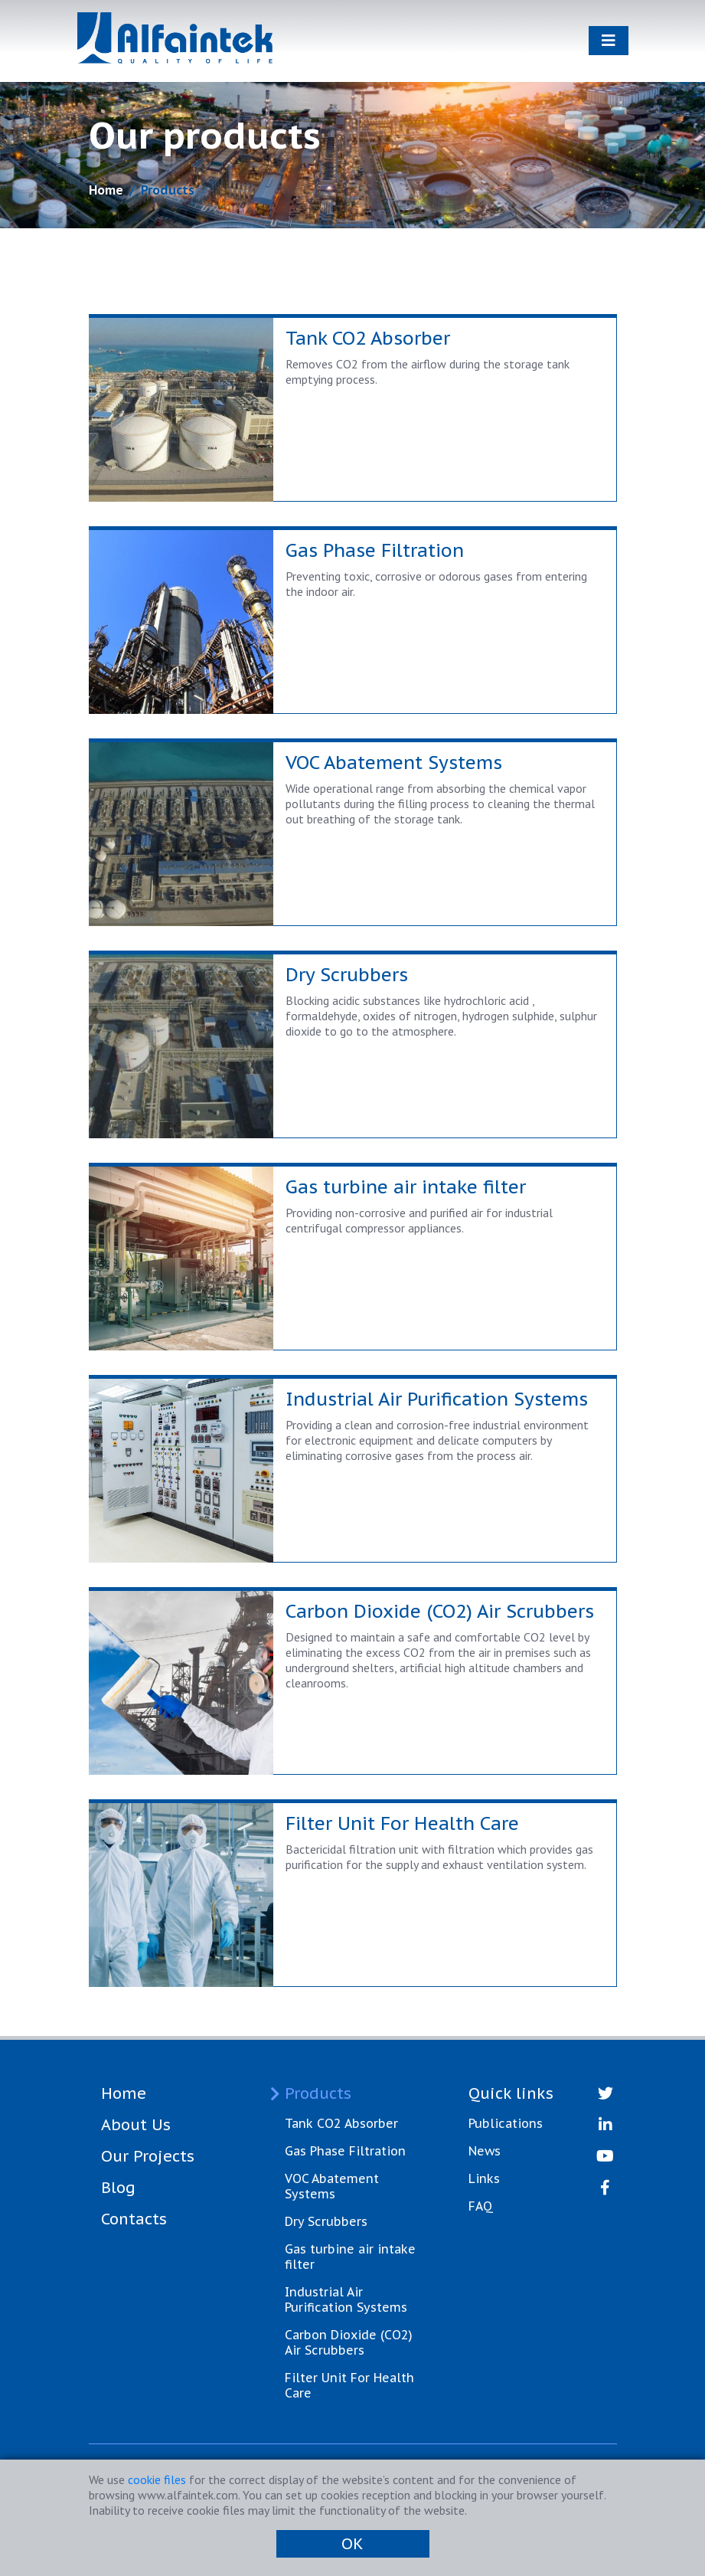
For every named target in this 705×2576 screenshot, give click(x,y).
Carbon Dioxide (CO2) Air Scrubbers (349, 2342)
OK (352, 2544)
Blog (118, 2188)
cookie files (157, 2479)
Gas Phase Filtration (345, 2151)
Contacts (134, 2219)
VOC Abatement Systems (332, 2186)
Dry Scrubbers (326, 2221)
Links (484, 2178)
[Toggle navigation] (608, 40)
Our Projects (147, 2156)
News (484, 2151)
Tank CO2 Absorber (341, 2123)
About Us (136, 2125)
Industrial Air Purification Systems (346, 2299)
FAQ (480, 2206)
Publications (505, 2123)
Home (106, 190)
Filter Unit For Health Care (349, 2385)
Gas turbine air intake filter (350, 2256)
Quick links (510, 2093)
